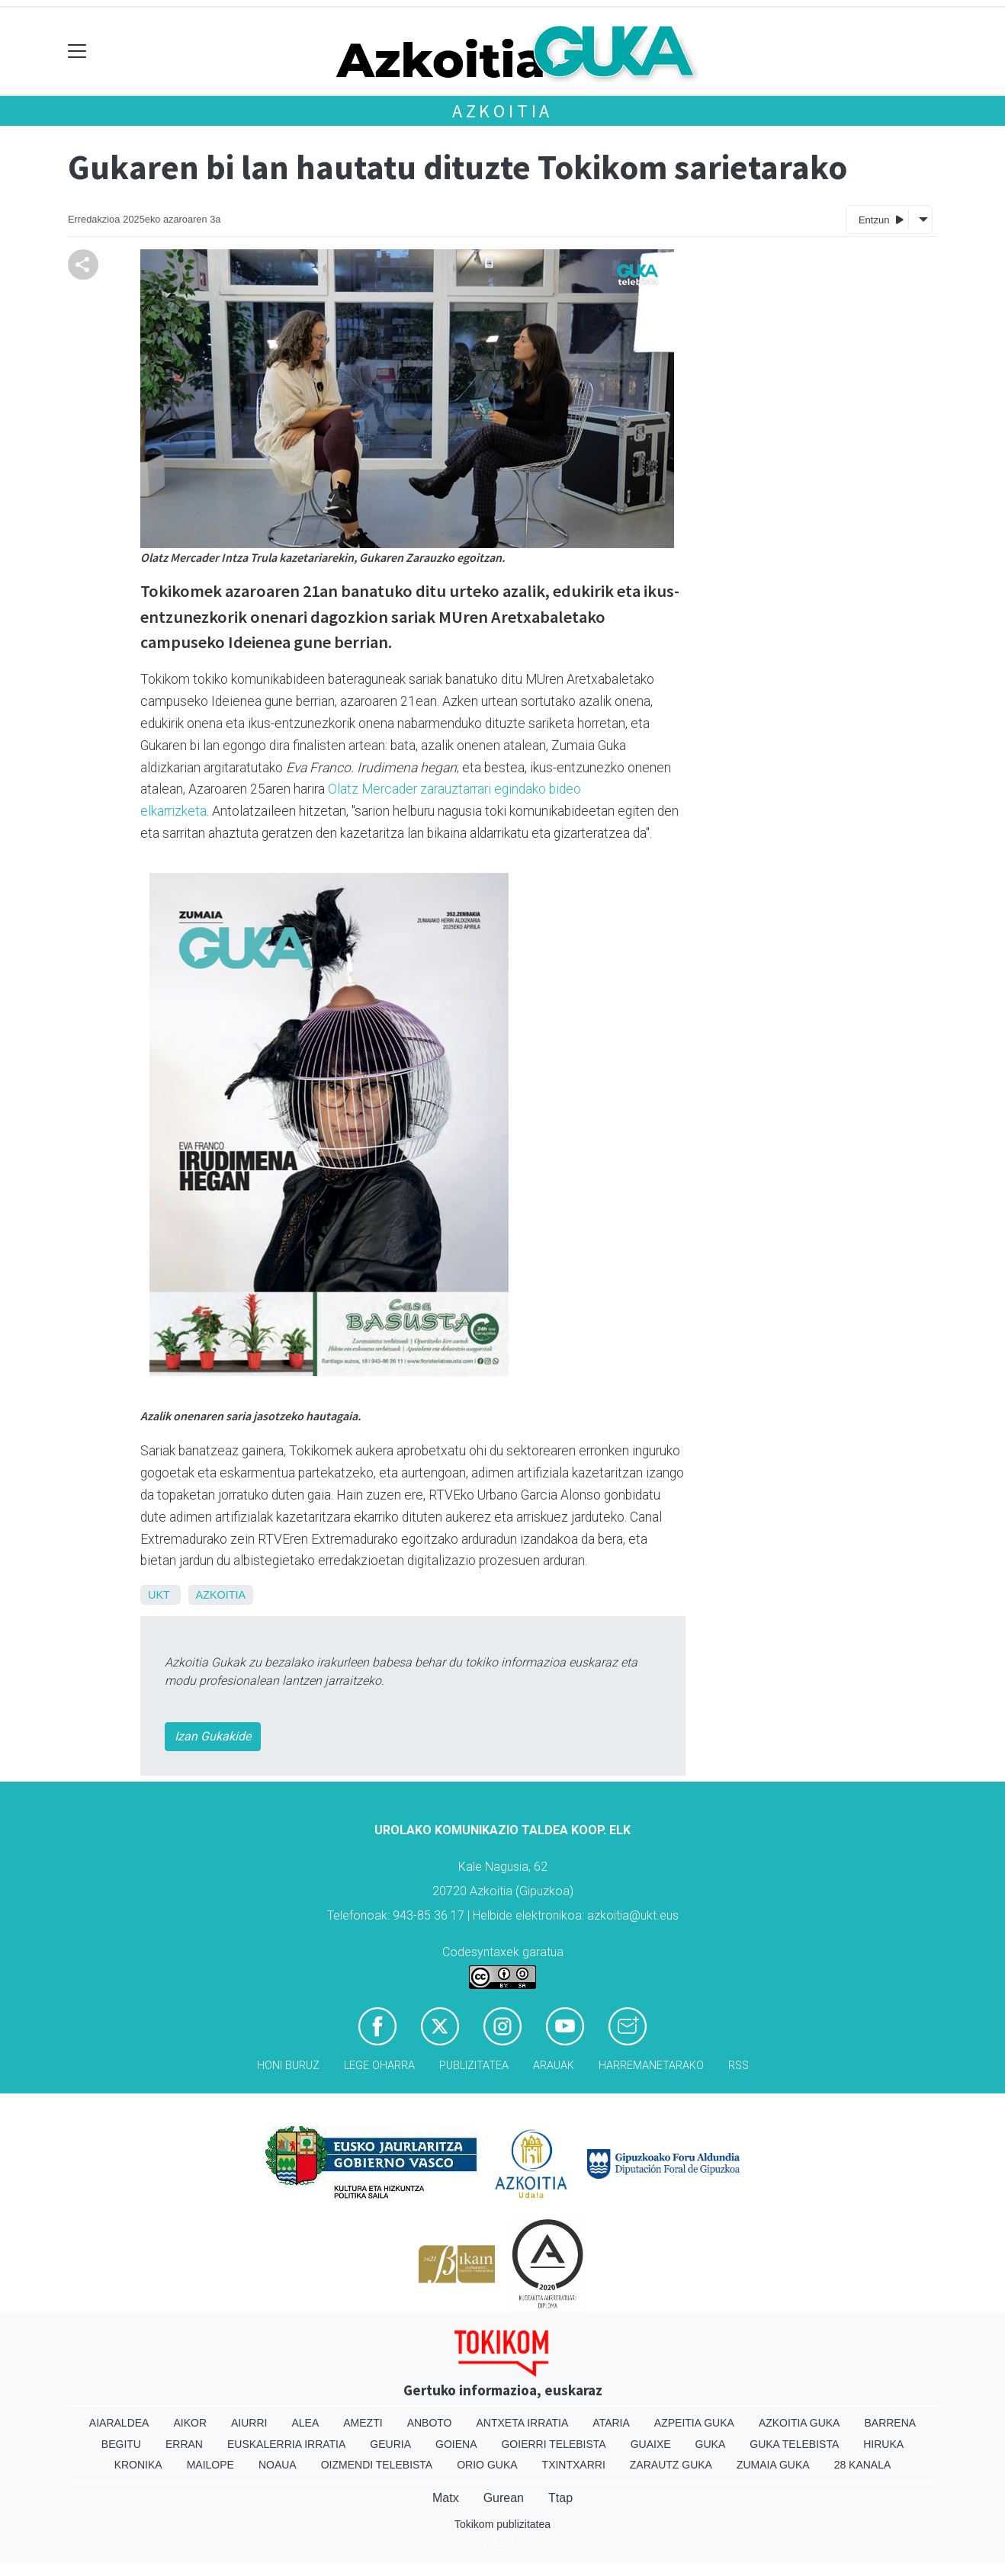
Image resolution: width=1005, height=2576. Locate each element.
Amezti (362, 2423)
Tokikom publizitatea (502, 2524)
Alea (305, 2423)
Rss (738, 2065)
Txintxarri (573, 2465)
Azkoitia (502, 111)
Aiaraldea (119, 2423)
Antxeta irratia (523, 2423)
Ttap (560, 2497)
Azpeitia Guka (694, 2423)
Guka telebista (794, 2444)
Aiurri (249, 2423)
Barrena (890, 2423)
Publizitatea (474, 2065)
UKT (159, 1595)
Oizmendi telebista (377, 2465)
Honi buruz (288, 2065)
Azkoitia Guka (799, 2423)
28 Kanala (862, 2465)
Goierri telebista (553, 2444)
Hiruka (883, 2444)
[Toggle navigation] (77, 51)
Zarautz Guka (671, 2465)
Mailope (210, 2465)
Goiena (456, 2444)
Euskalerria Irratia (286, 2444)
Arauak (553, 2065)
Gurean (503, 2497)
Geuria (390, 2444)
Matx (445, 2497)
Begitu (121, 2444)
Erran (184, 2444)
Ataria (611, 2423)
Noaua (277, 2465)
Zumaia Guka (773, 2465)
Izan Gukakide (213, 1736)
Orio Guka (487, 2465)
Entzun (881, 219)
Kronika (138, 2465)
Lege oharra (379, 2065)
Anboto (429, 2423)
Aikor (190, 2423)
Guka (710, 2444)
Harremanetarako (651, 2065)
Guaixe (651, 2444)
